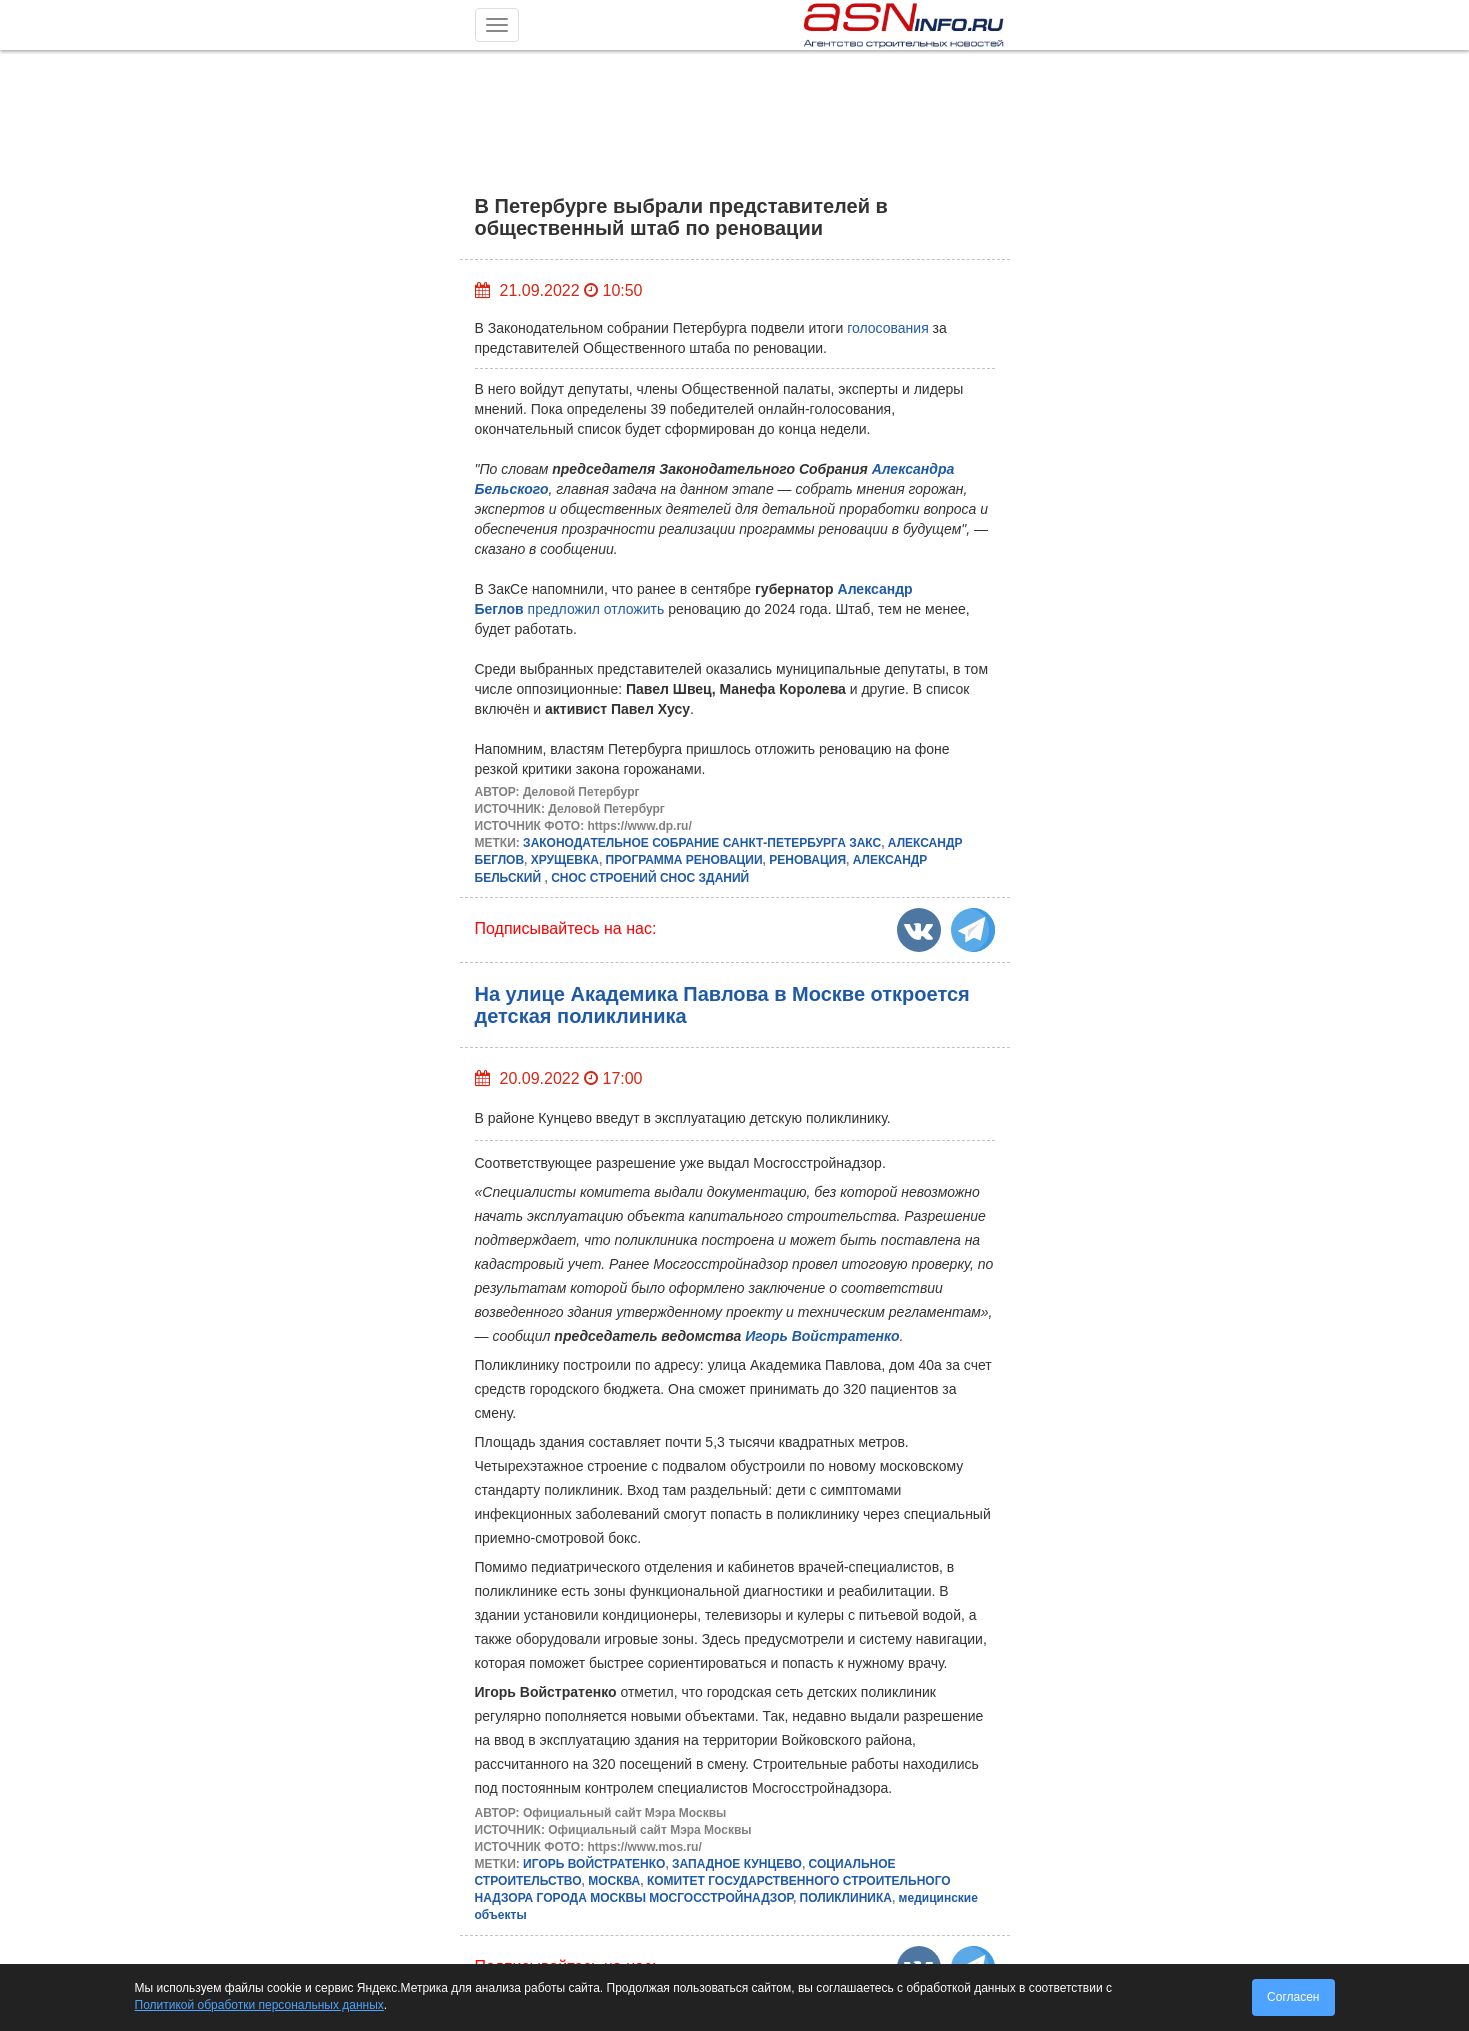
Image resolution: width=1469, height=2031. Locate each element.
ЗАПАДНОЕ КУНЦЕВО (737, 1864)
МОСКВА (614, 1881)
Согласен (1293, 1997)
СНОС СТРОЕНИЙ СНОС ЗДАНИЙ (650, 878)
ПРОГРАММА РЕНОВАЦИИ (684, 860)
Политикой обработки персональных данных (259, 2005)
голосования (889, 328)
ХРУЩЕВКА (565, 860)
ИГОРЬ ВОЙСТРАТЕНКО (594, 1864)
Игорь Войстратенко (822, 1336)
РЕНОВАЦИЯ (807, 860)
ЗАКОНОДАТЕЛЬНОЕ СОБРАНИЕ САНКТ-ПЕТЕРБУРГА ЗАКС (702, 843)
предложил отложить (596, 609)
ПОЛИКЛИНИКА (846, 1898)
